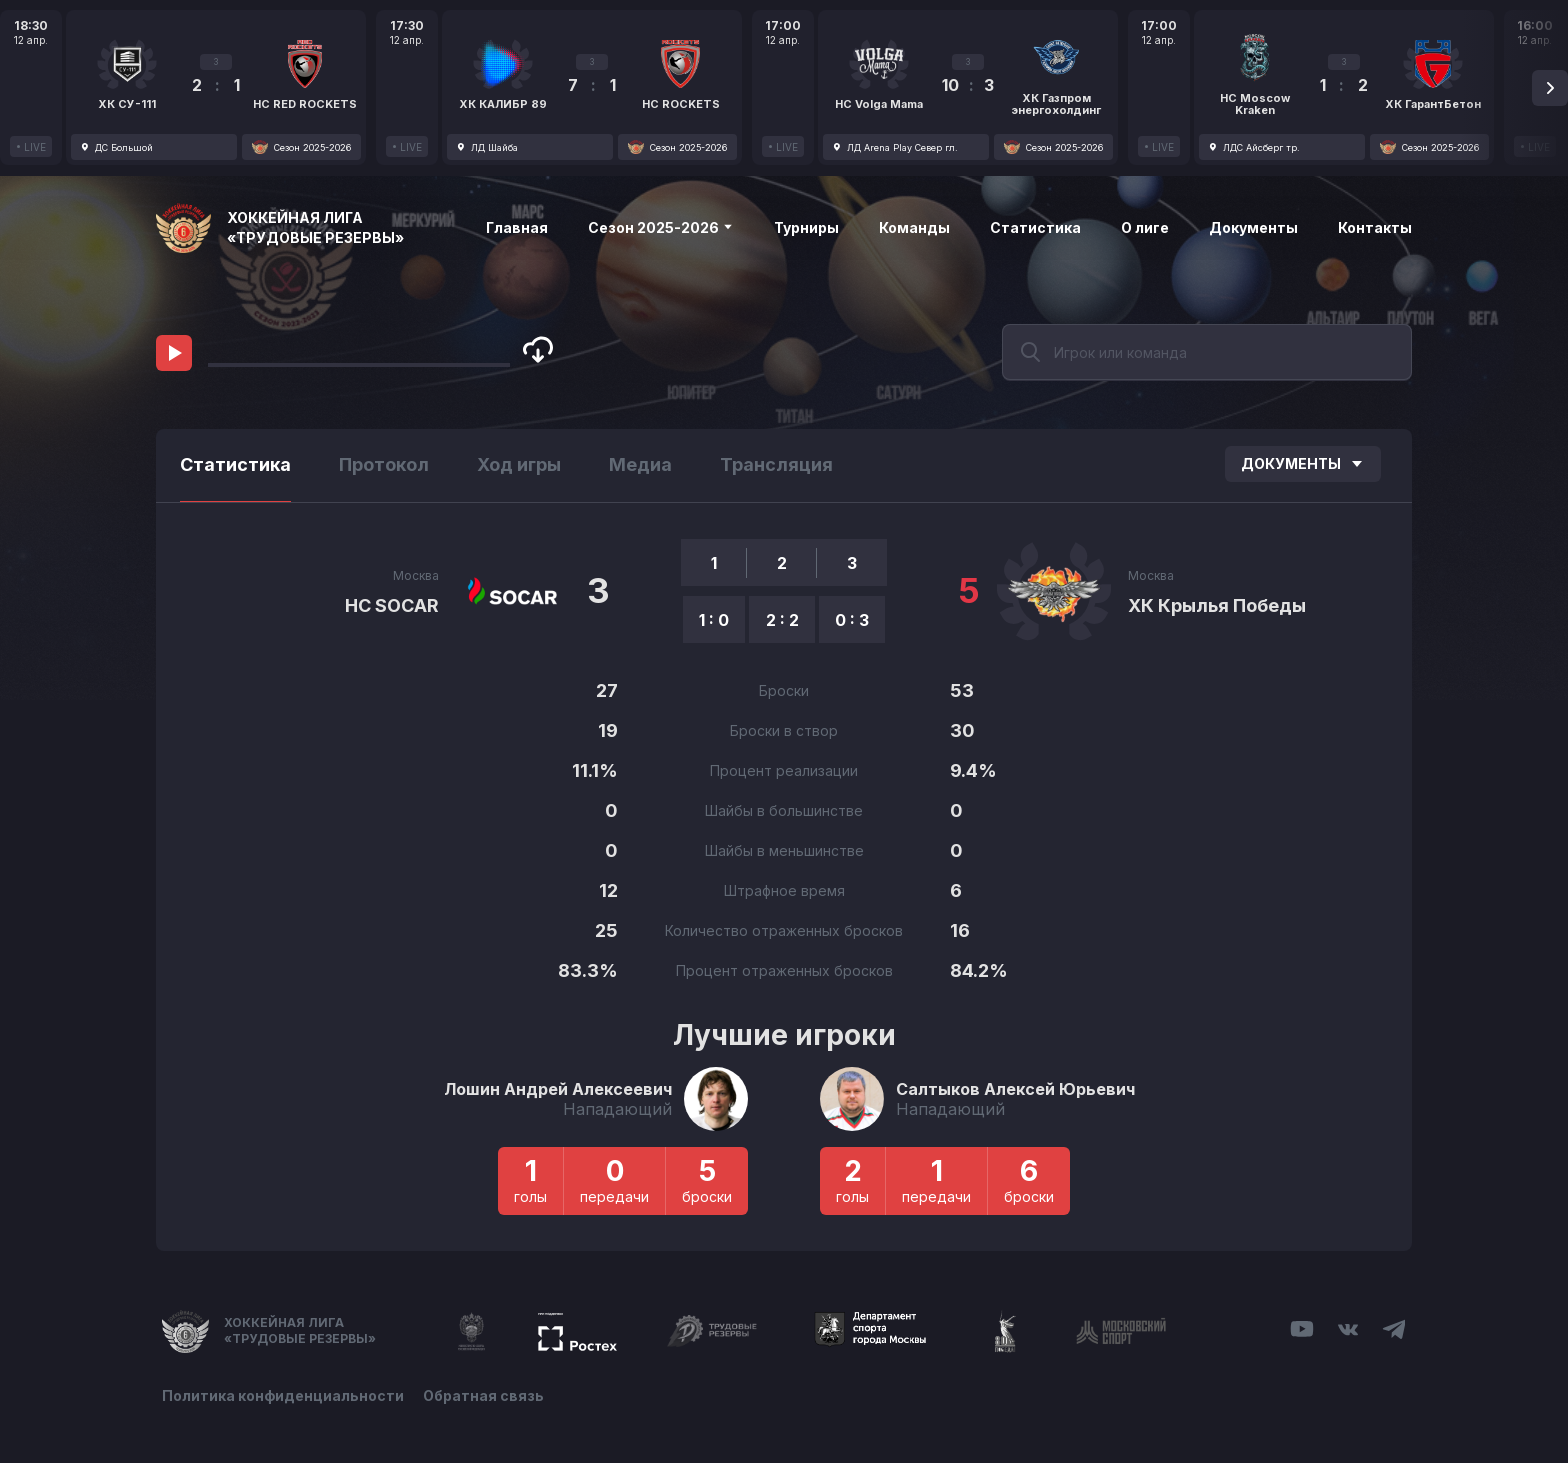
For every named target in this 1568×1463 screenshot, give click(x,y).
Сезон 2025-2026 (661, 227)
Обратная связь (484, 1395)
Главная (517, 227)
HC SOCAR (392, 605)
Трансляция (776, 464)
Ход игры (519, 464)
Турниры (806, 227)
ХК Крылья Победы (1217, 605)
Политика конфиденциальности (283, 1395)
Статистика (1035, 227)
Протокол (384, 464)
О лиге (1145, 227)
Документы (1253, 227)
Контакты (1375, 227)
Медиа (640, 464)
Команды (914, 227)
